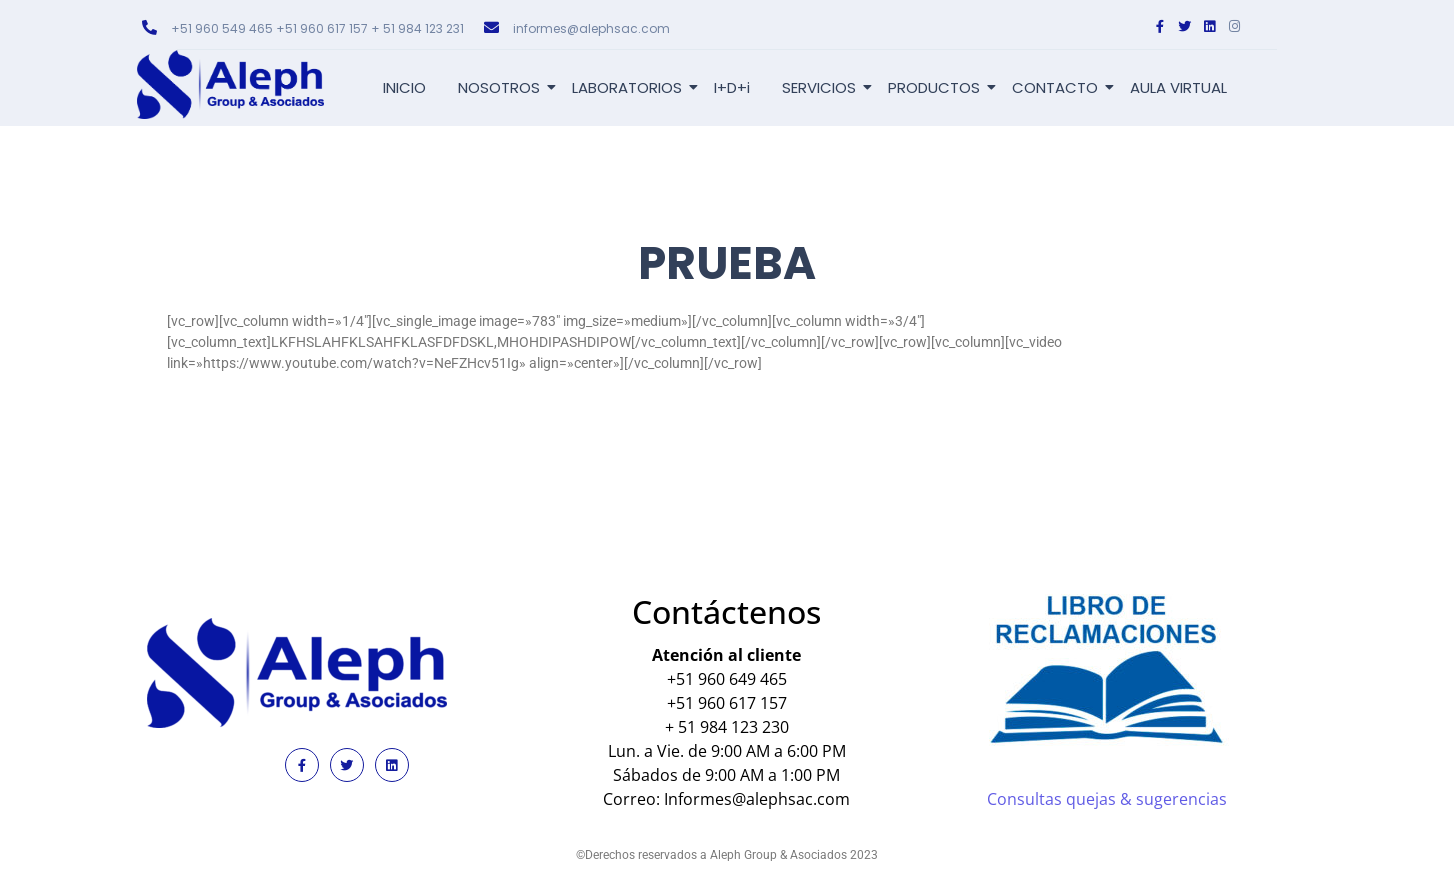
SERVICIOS (822, 87)
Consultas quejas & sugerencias (1107, 799)
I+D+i (732, 87)
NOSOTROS (502, 87)
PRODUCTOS (937, 87)
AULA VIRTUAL (1178, 87)
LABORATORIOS (630, 87)
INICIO (404, 87)
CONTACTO (1058, 87)
